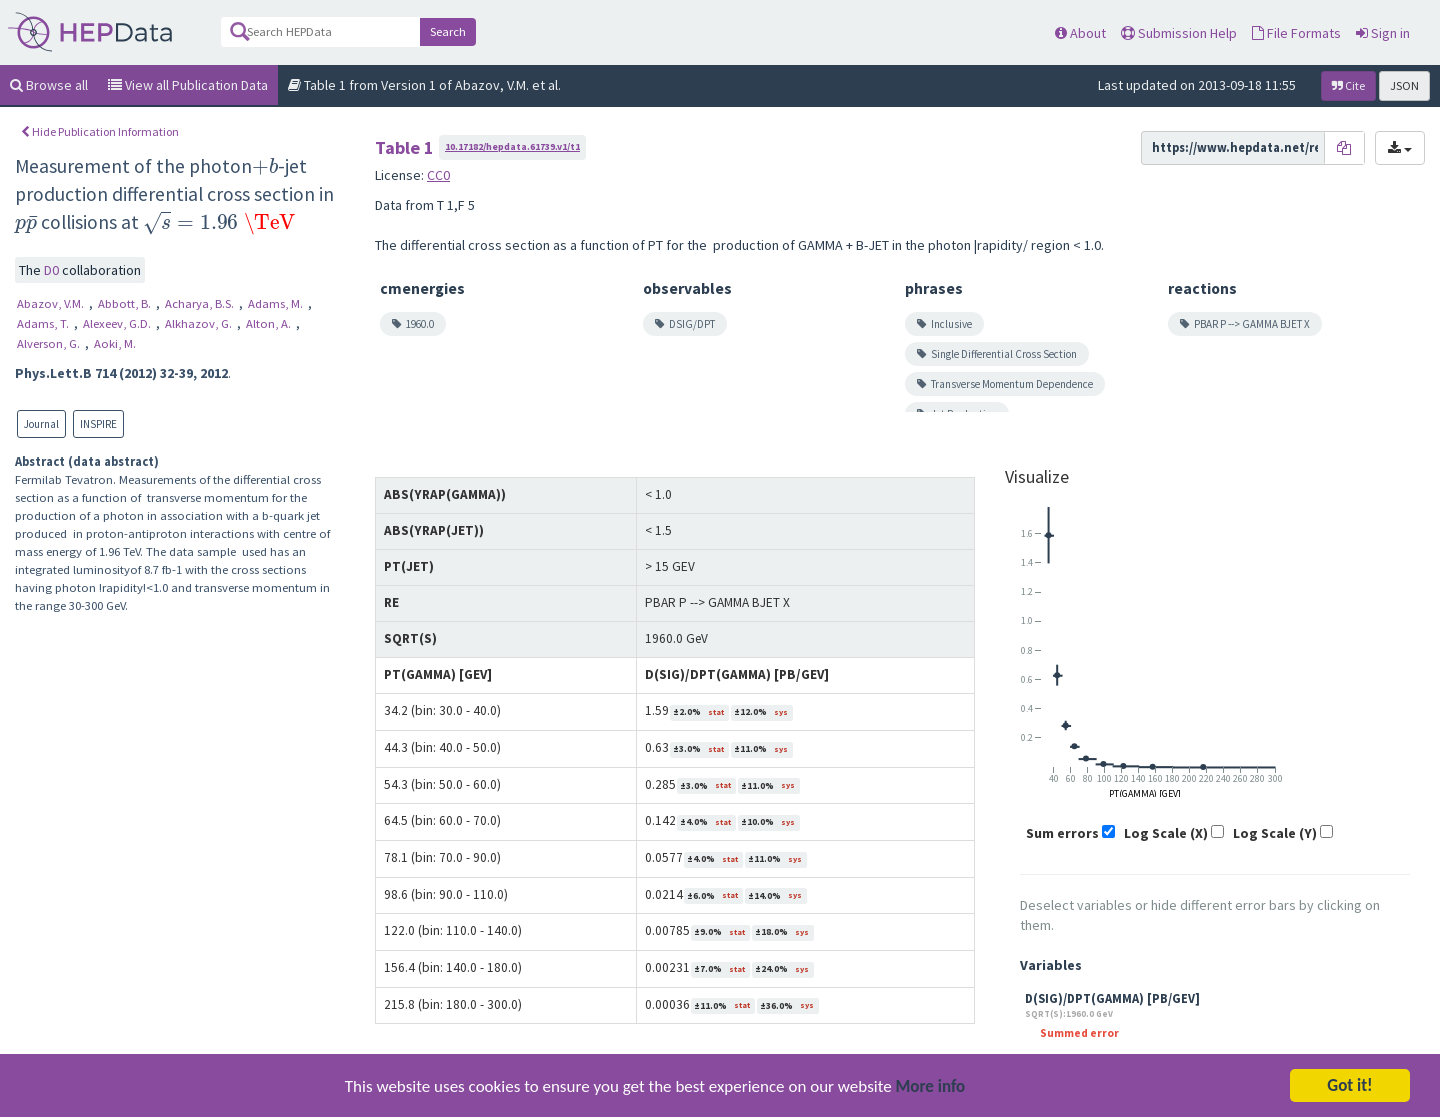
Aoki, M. (115, 343)
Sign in (1383, 33)
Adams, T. (44, 323)
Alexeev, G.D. (118, 323)
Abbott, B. (126, 303)
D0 (53, 270)
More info (931, 1089)
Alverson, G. (50, 343)
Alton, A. (270, 323)
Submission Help (1179, 33)
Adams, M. (277, 303)
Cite (1348, 85)
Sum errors (1062, 833)
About (1080, 33)
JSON (1404, 85)
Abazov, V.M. (52, 303)
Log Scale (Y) (1275, 833)
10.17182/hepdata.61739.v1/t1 (512, 146)
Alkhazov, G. (200, 323)
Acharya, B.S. (201, 303)
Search (448, 31)
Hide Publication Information (100, 131)
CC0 (438, 175)
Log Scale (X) (1166, 833)
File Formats (1296, 33)
